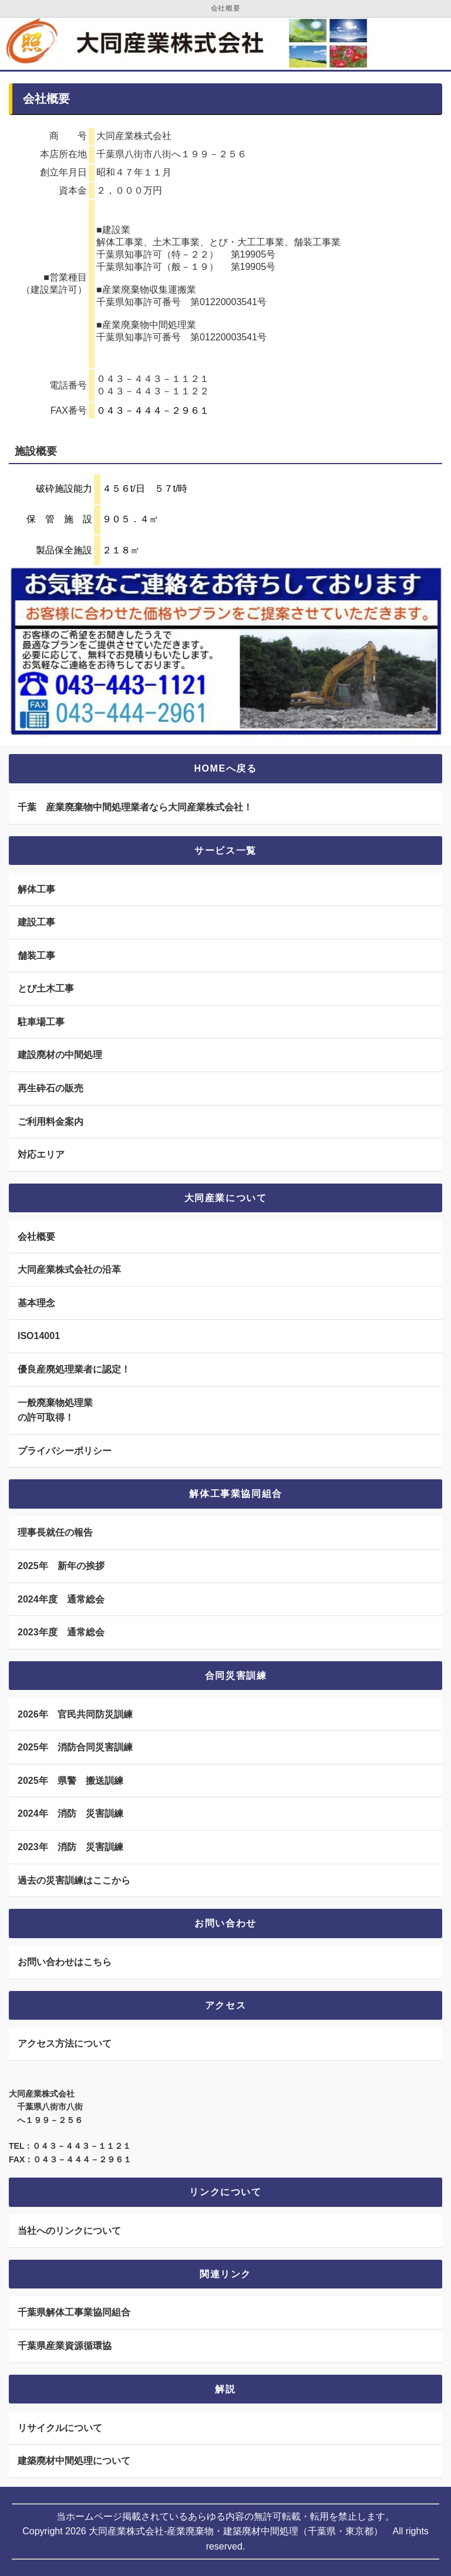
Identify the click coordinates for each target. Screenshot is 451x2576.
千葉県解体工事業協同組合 (74, 2312)
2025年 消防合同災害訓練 (75, 1747)
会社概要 (36, 1237)
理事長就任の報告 (55, 1532)
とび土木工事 (46, 988)
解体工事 (36, 889)
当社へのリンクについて (69, 2231)
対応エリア (41, 1154)
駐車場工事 (41, 1022)
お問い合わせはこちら (65, 1962)
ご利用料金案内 (50, 1122)
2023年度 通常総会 (61, 1632)
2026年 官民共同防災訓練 (75, 1714)
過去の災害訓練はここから (74, 1880)
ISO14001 (39, 1336)
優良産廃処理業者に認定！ (74, 1369)
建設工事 (36, 922)
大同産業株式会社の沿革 (69, 1270)
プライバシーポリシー (65, 1451)
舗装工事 (36, 956)
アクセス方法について (65, 2043)
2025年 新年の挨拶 (61, 1566)
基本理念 (36, 1303)
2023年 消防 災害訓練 (70, 1847)
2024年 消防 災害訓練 (70, 1813)
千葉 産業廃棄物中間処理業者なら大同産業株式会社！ (135, 807)
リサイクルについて (60, 2428)
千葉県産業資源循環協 (65, 2346)
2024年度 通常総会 (61, 1599)
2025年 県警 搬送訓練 (70, 1781)
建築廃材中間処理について (74, 2461)
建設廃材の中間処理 (60, 1055)
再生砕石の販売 (50, 1088)
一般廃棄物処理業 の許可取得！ (55, 1410)
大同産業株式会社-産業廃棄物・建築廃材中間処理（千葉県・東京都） (236, 2531)
